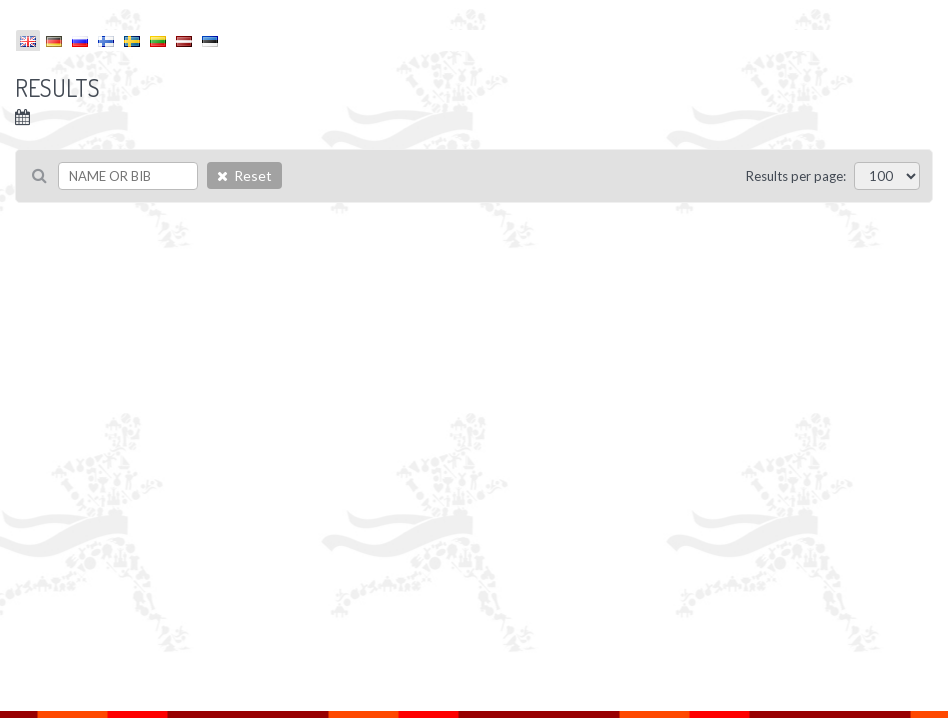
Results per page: (796, 176)
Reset (244, 175)
